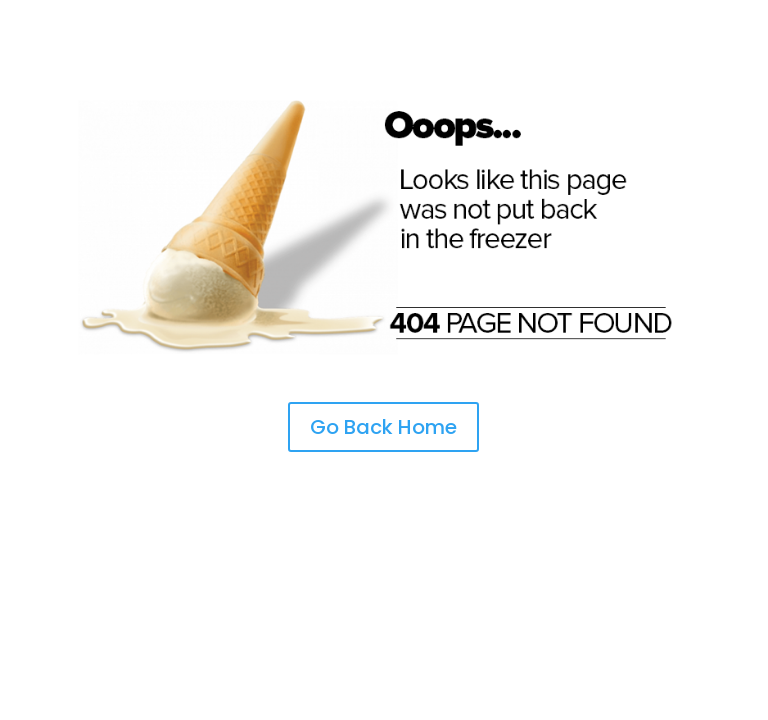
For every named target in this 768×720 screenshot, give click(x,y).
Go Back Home (383, 427)
